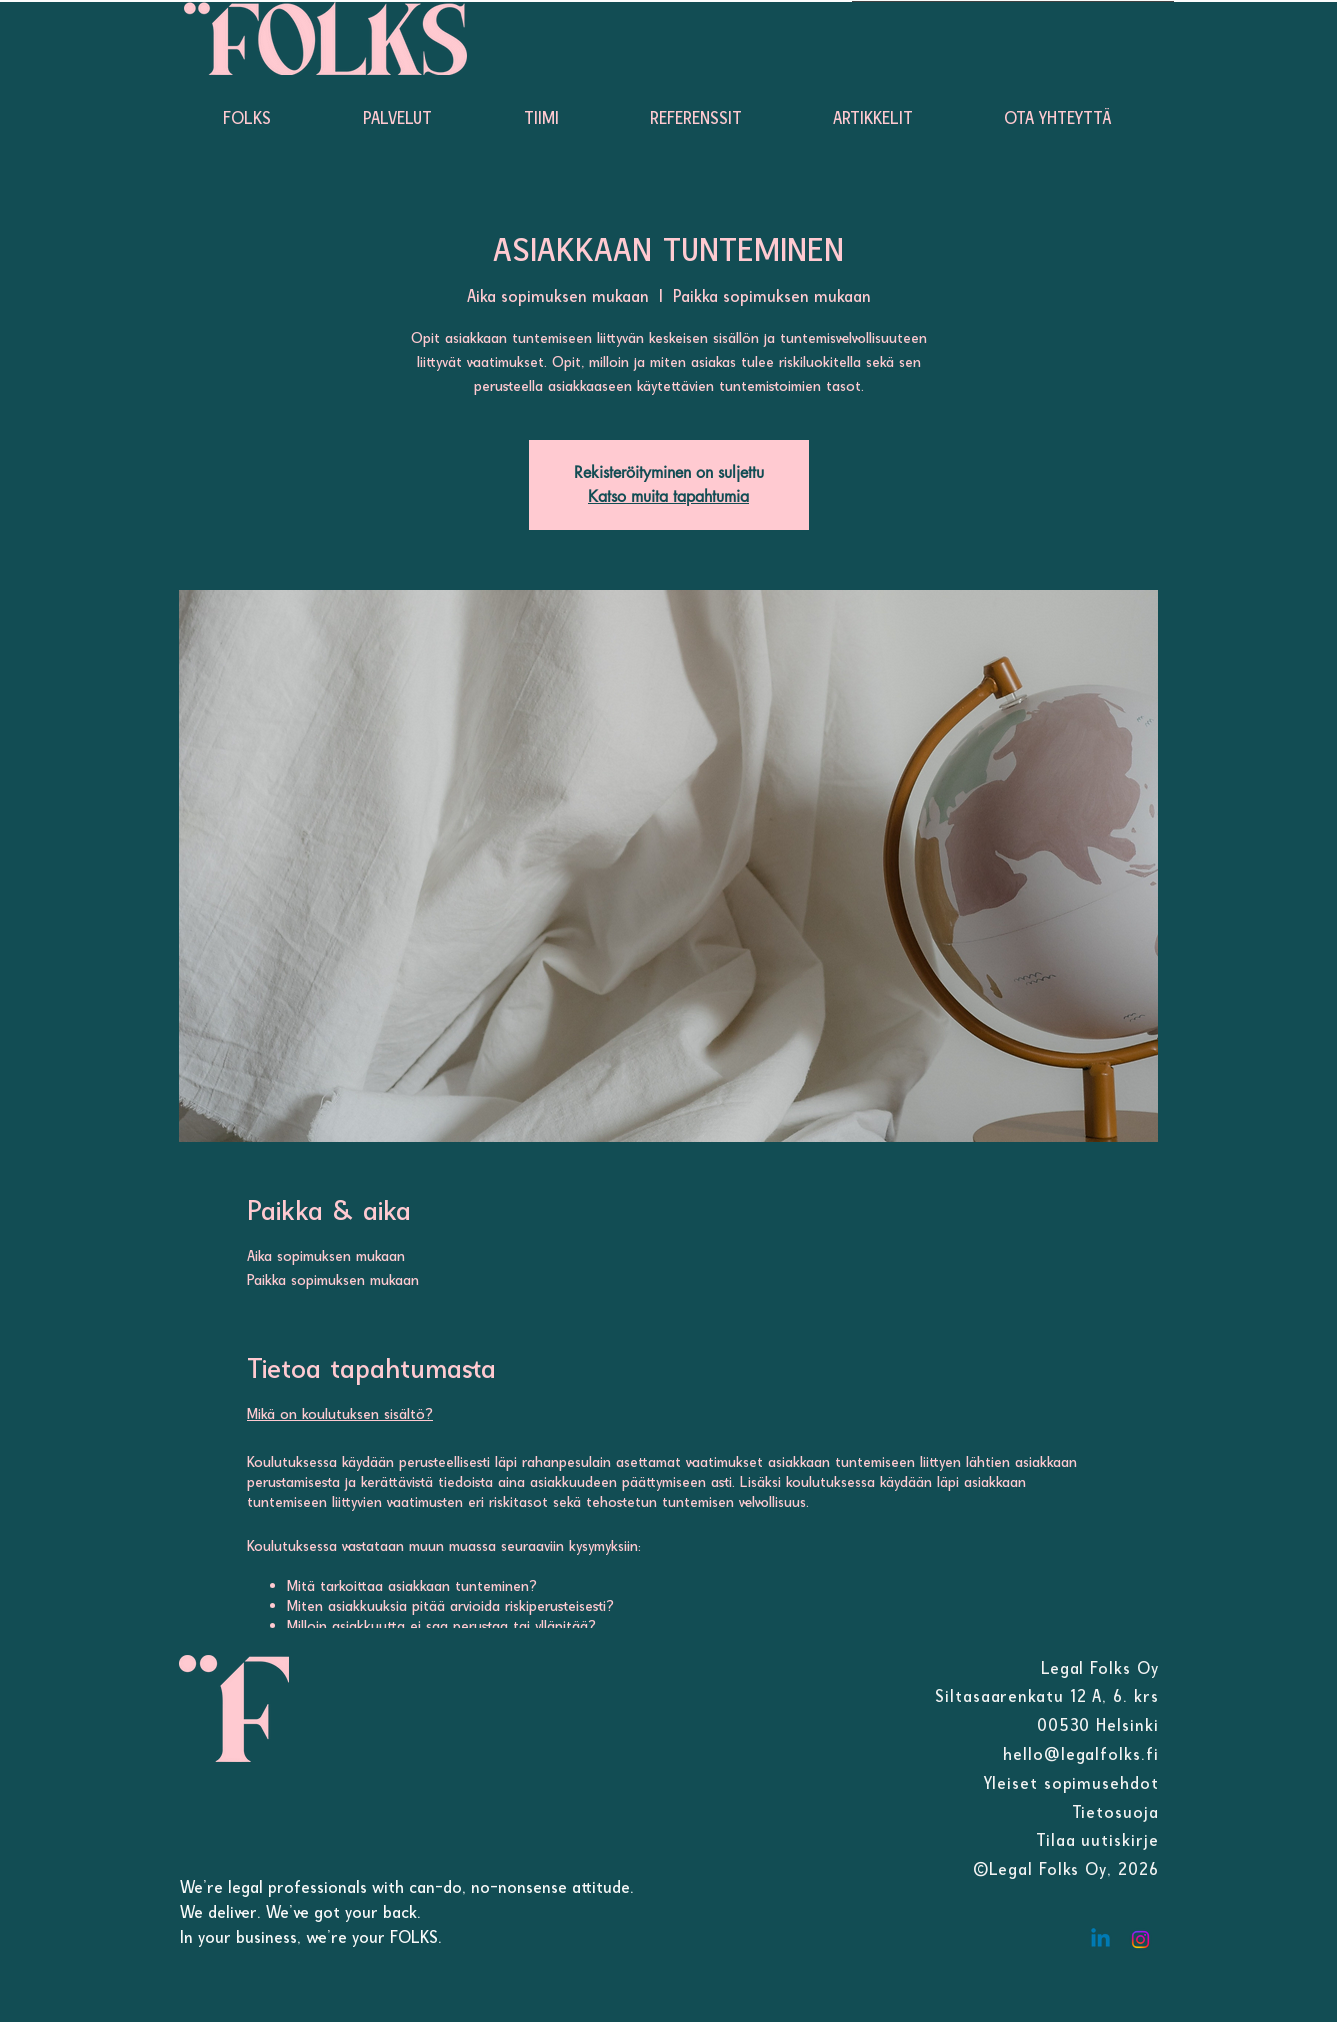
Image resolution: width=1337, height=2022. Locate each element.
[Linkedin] (1100, 1939)
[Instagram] (1140, 1939)
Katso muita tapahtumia (668, 496)
